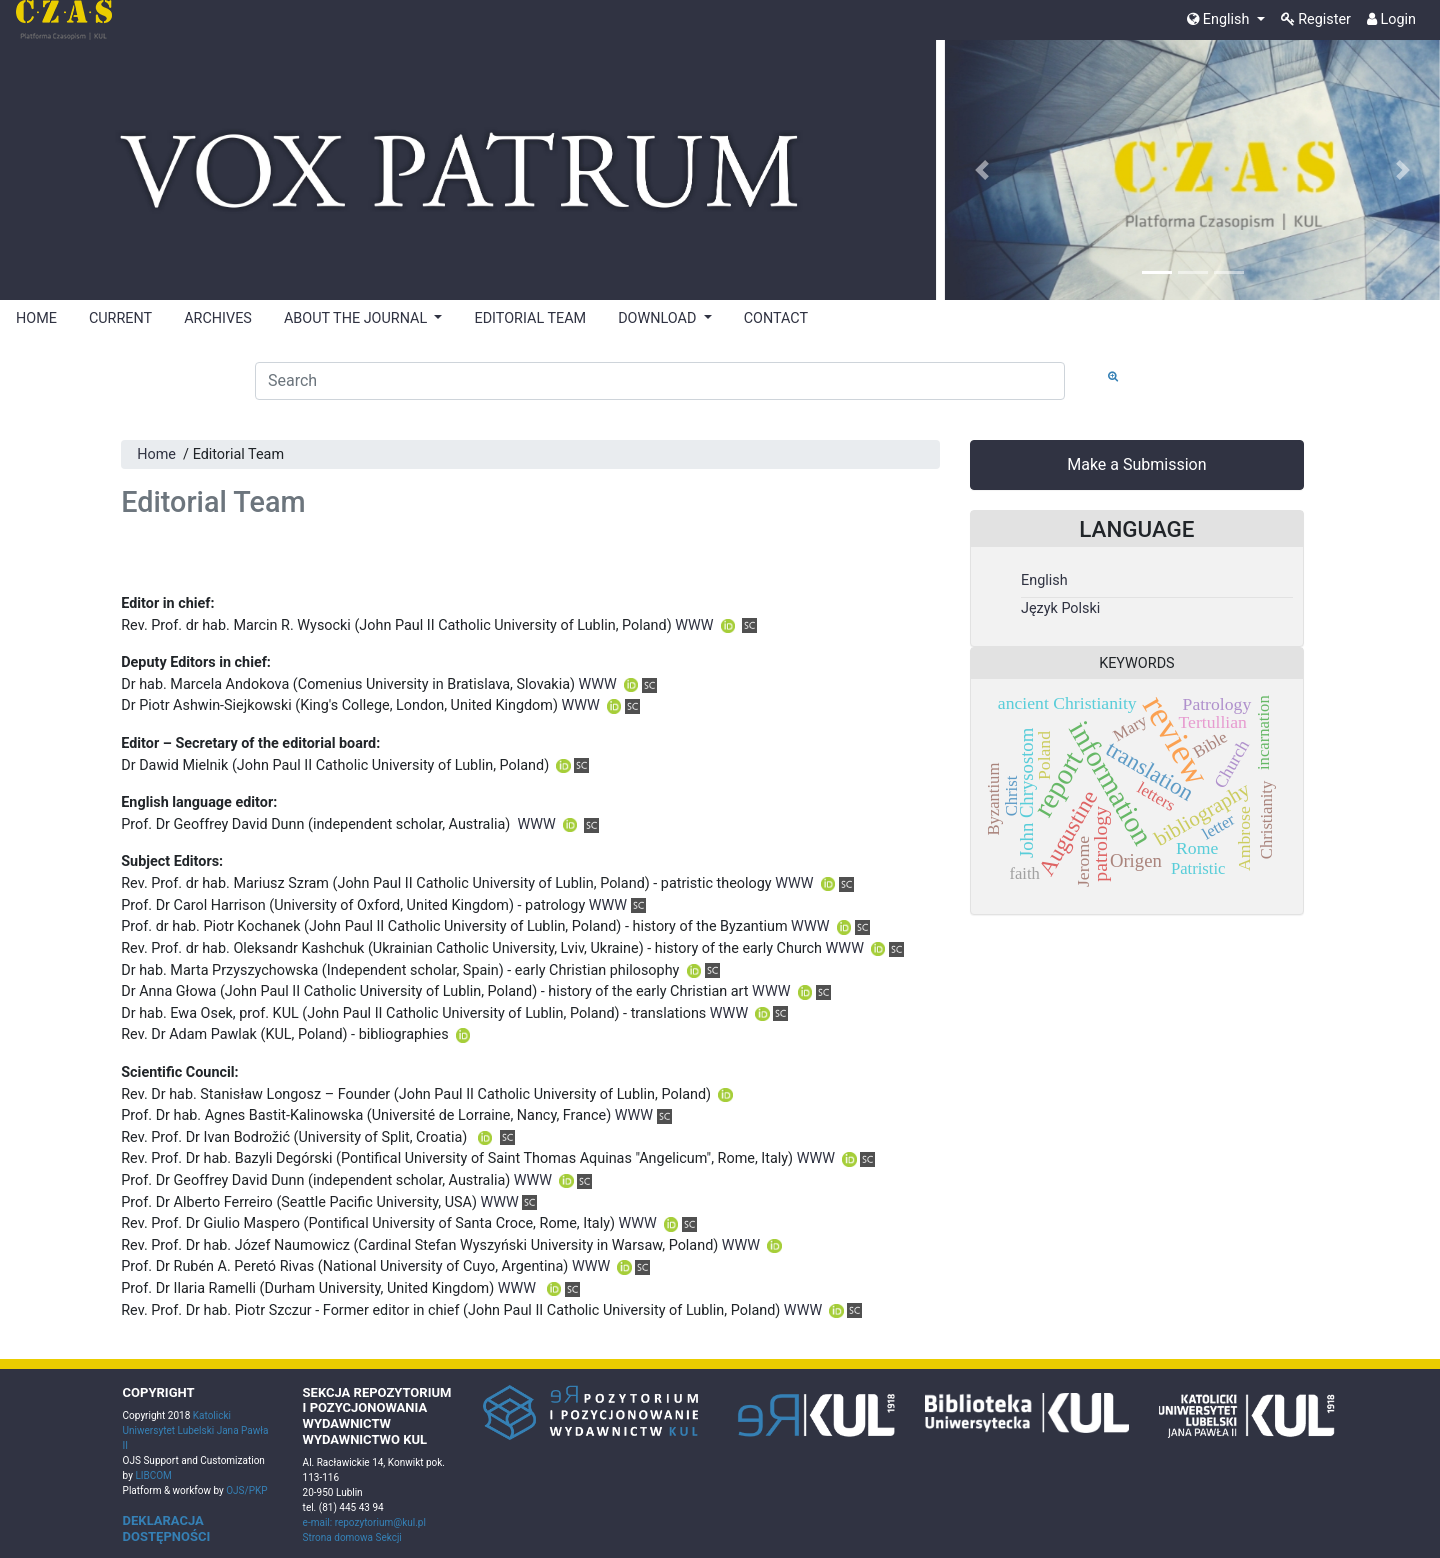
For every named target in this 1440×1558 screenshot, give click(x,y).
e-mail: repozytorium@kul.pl (364, 1522)
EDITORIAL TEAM (530, 318)
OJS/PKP (246, 1490)
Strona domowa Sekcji (352, 1537)
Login (1391, 19)
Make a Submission (1136, 464)
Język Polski (1060, 608)
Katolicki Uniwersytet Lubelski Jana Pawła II (196, 1430)
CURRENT (120, 318)
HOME (36, 318)
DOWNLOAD (659, 318)
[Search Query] (660, 381)
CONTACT (776, 318)
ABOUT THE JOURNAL (357, 318)
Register (1316, 19)
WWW (694, 625)
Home (156, 454)
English (1220, 19)
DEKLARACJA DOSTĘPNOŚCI (167, 1528)
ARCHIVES (218, 318)
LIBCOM (153, 1475)
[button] (982, 170)
